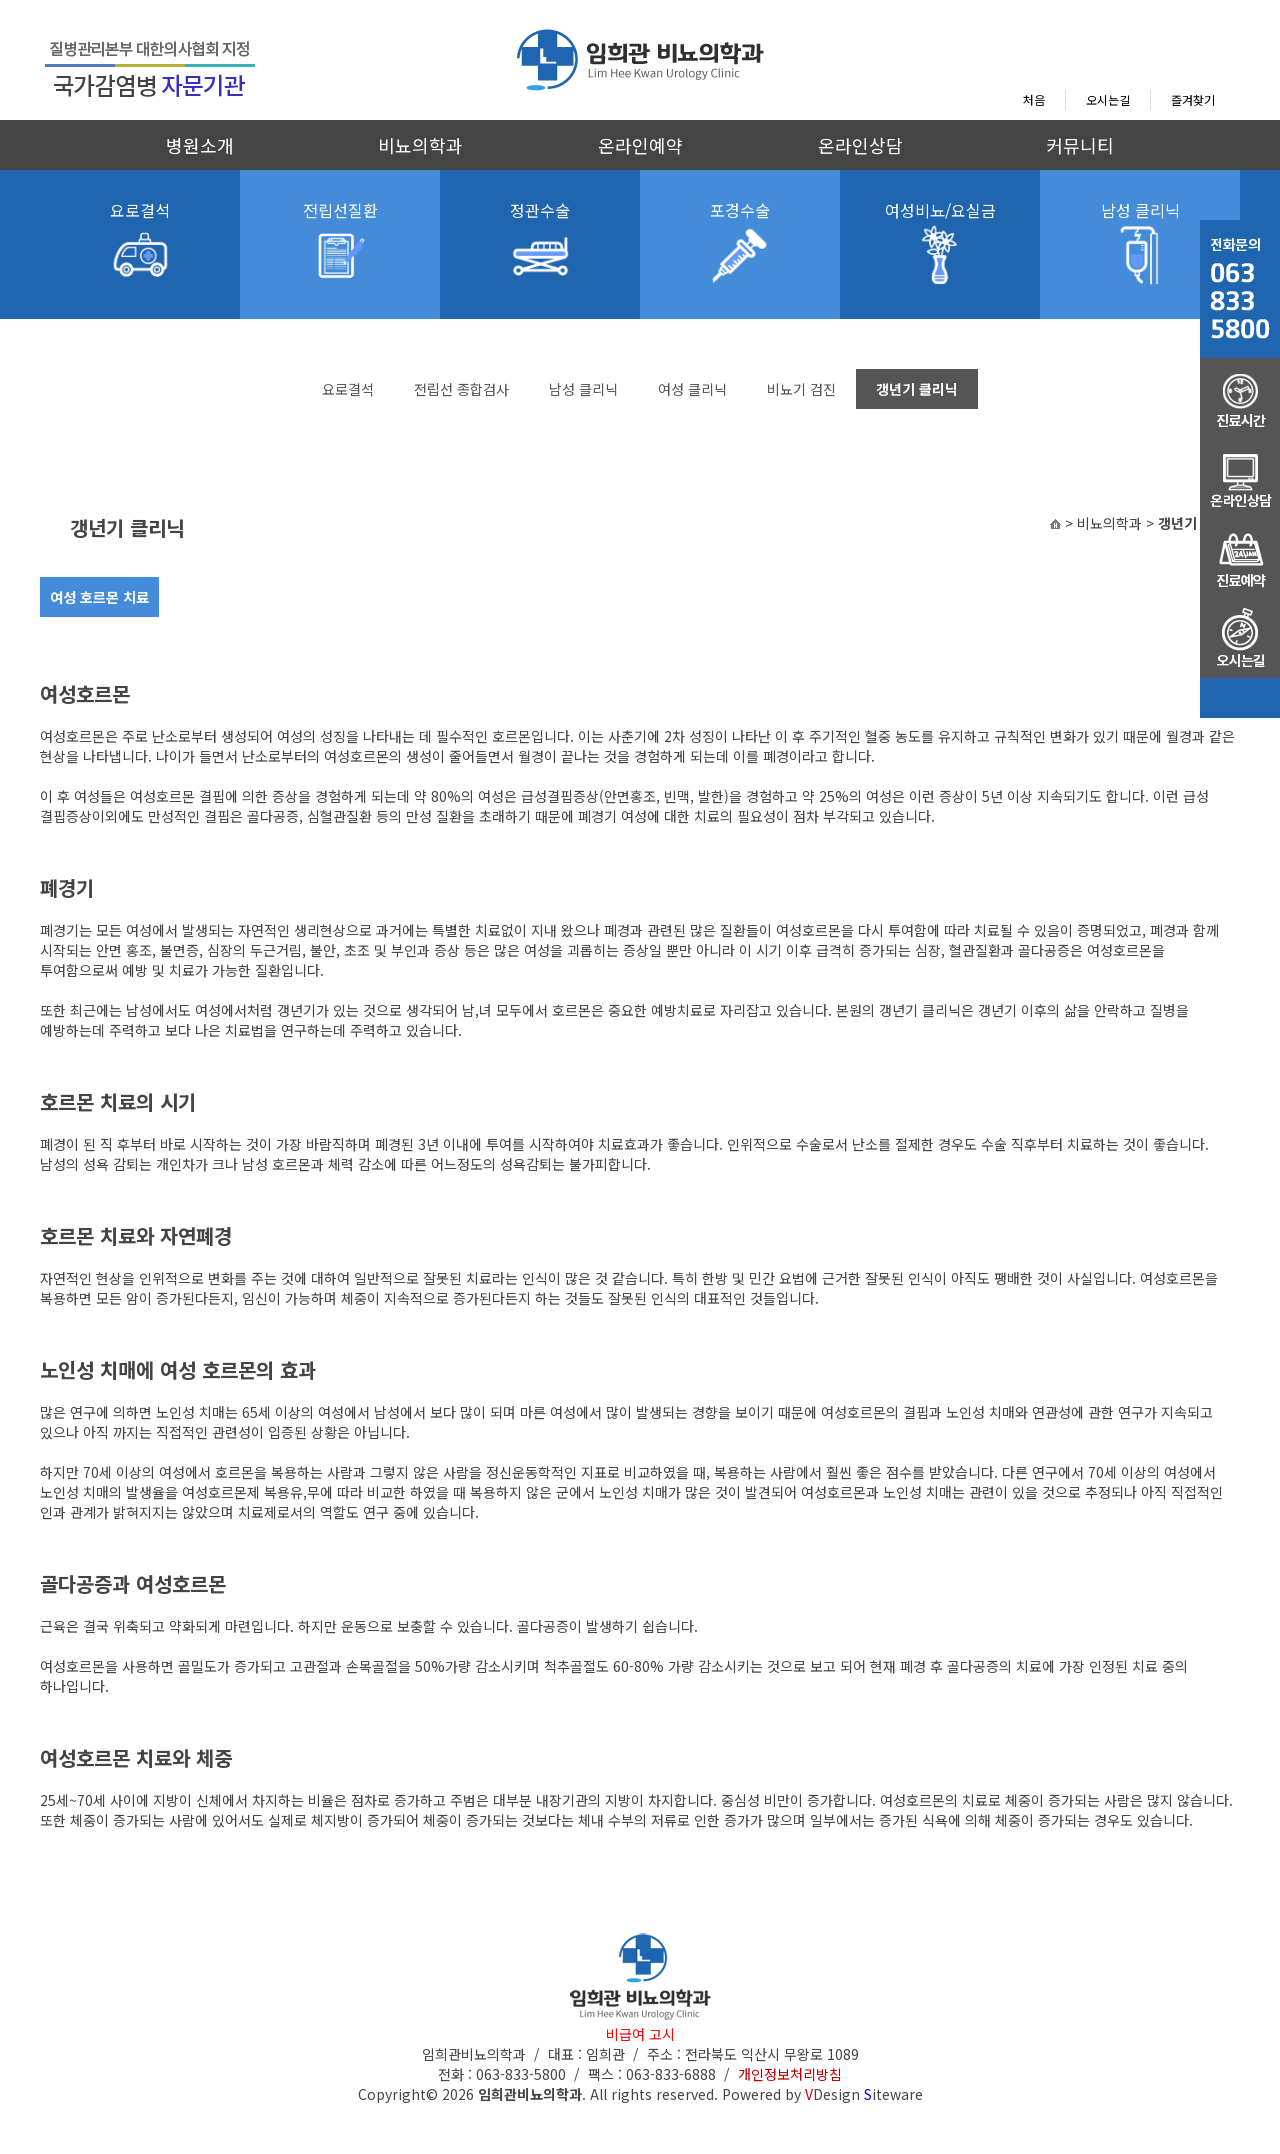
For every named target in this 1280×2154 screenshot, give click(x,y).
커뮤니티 (1080, 145)
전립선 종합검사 (461, 389)
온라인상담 (860, 145)
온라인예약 (640, 145)
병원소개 (200, 145)
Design (832, 2094)
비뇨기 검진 (801, 389)
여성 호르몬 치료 (99, 597)
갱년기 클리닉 (917, 389)
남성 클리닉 (583, 389)
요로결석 (348, 389)
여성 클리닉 (692, 389)
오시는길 (1108, 99)
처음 (1034, 99)
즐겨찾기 (1193, 99)
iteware (893, 2094)
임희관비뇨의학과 (530, 2094)
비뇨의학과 (420, 145)
